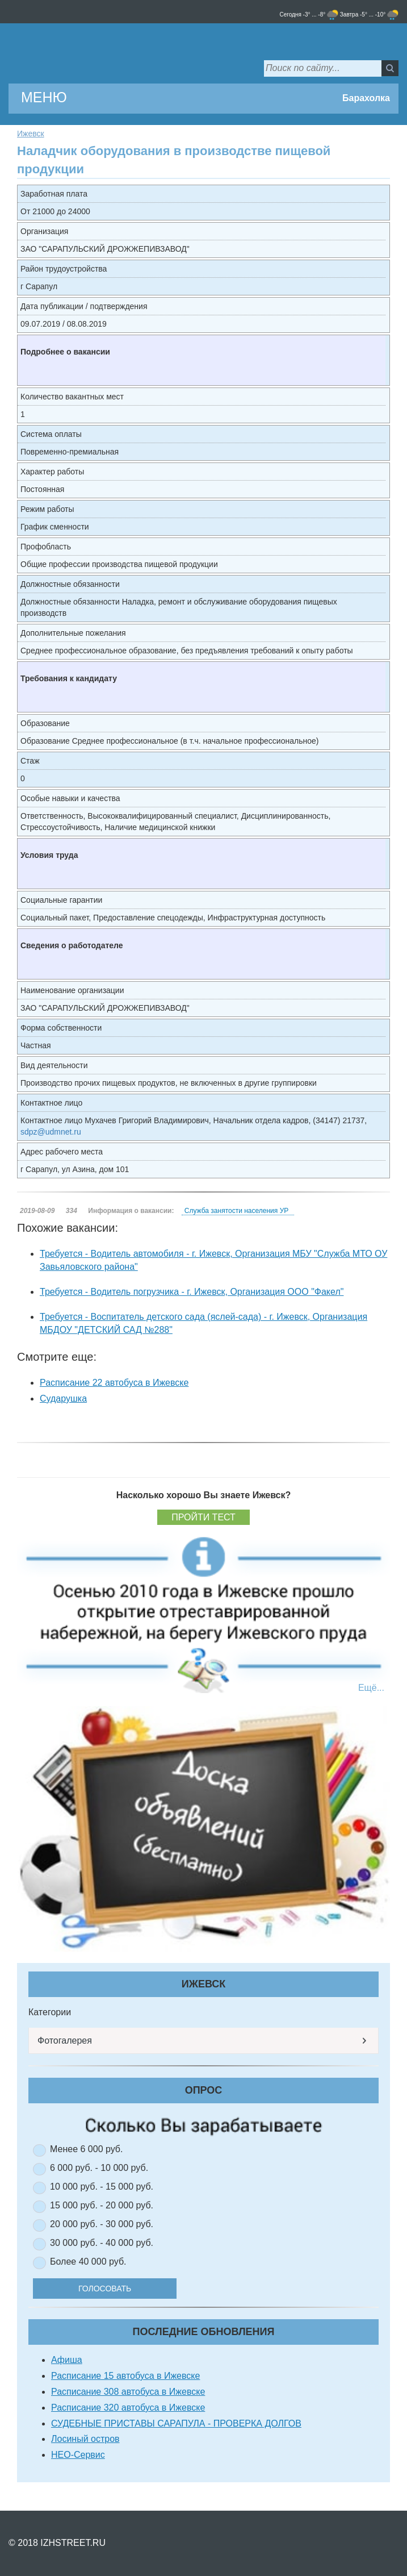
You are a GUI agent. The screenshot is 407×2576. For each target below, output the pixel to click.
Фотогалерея (64, 2040)
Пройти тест (203, 1517)
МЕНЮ (44, 97)
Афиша (66, 2360)
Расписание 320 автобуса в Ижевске (128, 2407)
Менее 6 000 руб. (86, 2149)
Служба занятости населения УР (236, 1211)
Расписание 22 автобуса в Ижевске (114, 1382)
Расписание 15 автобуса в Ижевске (125, 2376)
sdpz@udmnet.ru (50, 1131)
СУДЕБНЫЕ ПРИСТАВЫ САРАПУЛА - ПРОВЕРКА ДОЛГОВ (176, 2423)
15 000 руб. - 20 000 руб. (101, 2205)
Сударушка (63, 1398)
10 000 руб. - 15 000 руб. (101, 2186)
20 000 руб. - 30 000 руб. (101, 2224)
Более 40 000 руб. (88, 2261)
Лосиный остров (85, 2439)
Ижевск (30, 133)
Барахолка (366, 98)
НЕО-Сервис (78, 2455)
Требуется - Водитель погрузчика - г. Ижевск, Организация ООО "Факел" (191, 1292)
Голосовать (104, 2288)
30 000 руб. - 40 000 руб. (101, 2243)
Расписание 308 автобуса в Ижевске (128, 2391)
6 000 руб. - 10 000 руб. (99, 2168)
